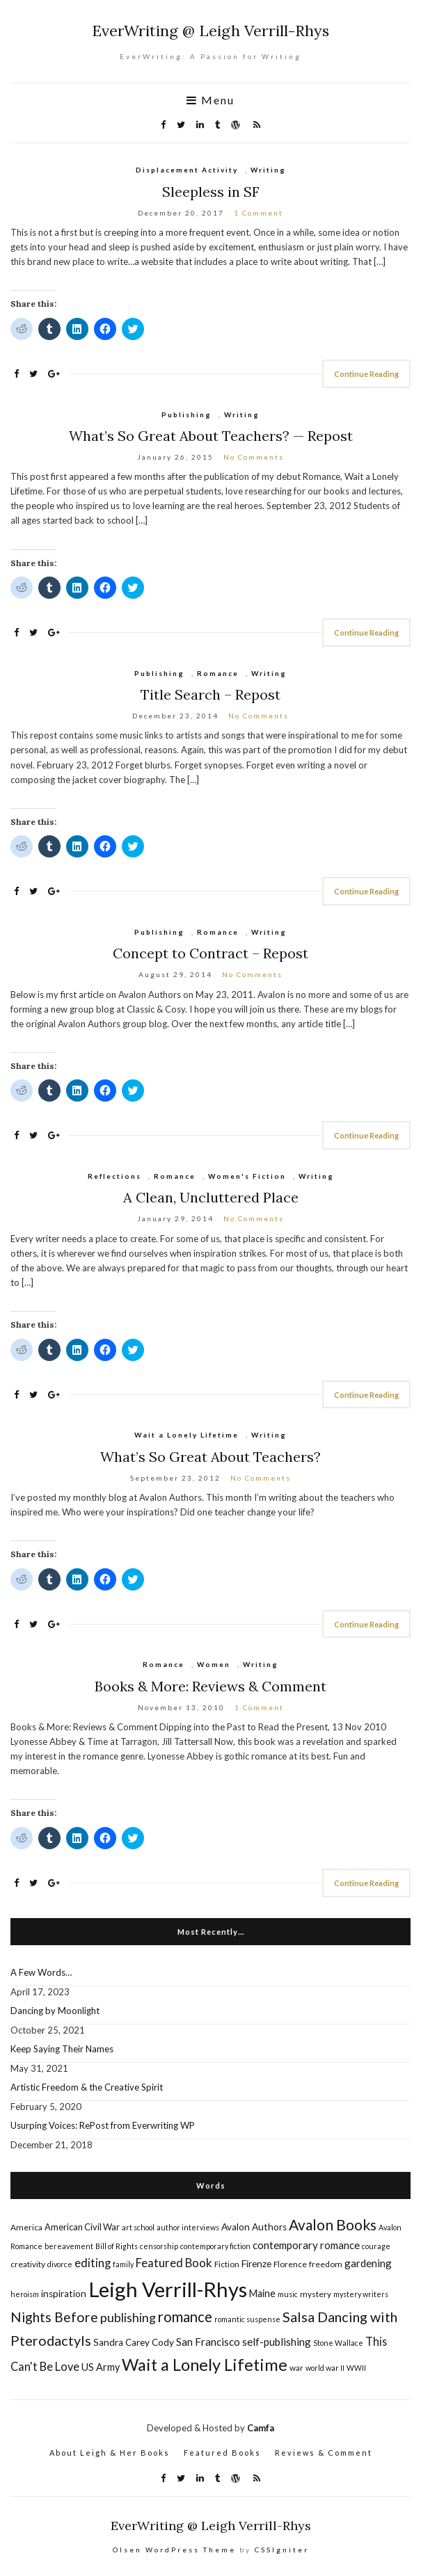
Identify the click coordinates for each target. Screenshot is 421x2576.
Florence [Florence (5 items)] (290, 2264)
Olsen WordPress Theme (174, 2549)
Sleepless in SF (211, 191)
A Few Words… (41, 1972)
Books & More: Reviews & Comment (210, 1686)
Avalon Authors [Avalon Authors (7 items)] (254, 2226)
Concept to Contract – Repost (210, 953)
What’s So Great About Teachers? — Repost (211, 435)
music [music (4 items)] (288, 2294)
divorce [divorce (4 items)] (59, 2264)
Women (213, 1664)
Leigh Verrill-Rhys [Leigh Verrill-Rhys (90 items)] (167, 2289)
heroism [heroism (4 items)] (24, 2294)
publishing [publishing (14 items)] (128, 2317)
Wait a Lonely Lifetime (186, 1435)
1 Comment (258, 213)
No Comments (253, 457)
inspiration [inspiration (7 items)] (63, 2293)
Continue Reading (366, 373)
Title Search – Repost (210, 694)
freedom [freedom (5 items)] (325, 2264)
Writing (268, 170)
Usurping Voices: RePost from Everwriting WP (102, 2125)
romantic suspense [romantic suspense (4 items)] (247, 2319)
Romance (218, 673)
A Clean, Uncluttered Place (211, 1197)
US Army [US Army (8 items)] (100, 2367)
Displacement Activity (187, 170)
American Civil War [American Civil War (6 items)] (82, 2226)
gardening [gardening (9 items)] (368, 2263)
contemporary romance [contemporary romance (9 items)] (306, 2245)
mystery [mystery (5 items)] (315, 2294)
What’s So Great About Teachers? (210, 1456)
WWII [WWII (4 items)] (356, 2367)
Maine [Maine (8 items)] (262, 2293)
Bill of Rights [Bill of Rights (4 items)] (116, 2246)
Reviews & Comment (323, 2452)
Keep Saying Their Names (61, 2048)
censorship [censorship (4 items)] (159, 2246)
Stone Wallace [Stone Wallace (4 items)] (338, 2342)
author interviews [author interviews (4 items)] (188, 2227)
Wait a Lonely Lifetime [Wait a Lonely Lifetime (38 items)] (204, 2364)
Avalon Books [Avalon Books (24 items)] (332, 2224)
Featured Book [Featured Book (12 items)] (174, 2262)
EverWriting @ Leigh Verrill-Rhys (210, 30)
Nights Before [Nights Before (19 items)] (54, 2317)
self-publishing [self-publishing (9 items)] (276, 2341)
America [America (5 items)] (26, 2227)
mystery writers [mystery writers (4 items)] (360, 2294)
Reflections (114, 1176)
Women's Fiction (247, 1176)
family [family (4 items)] (123, 2264)
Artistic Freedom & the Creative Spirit (86, 2087)
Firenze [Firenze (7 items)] (256, 2263)
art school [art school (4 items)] (138, 2227)
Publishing (186, 414)
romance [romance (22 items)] (185, 2316)
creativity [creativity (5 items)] (27, 2264)
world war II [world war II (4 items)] (324, 2367)
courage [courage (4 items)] (376, 2246)
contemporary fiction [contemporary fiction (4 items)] (215, 2246)
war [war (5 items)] (296, 2367)
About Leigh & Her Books (109, 2452)
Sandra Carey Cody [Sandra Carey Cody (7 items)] (133, 2342)
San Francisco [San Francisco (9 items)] (208, 2341)
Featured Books (222, 2452)
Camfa (260, 2427)
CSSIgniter (282, 2549)
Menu (210, 100)
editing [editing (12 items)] (92, 2262)
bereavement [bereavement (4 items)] (69, 2246)
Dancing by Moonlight (55, 2010)
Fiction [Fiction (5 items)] (226, 2264)
